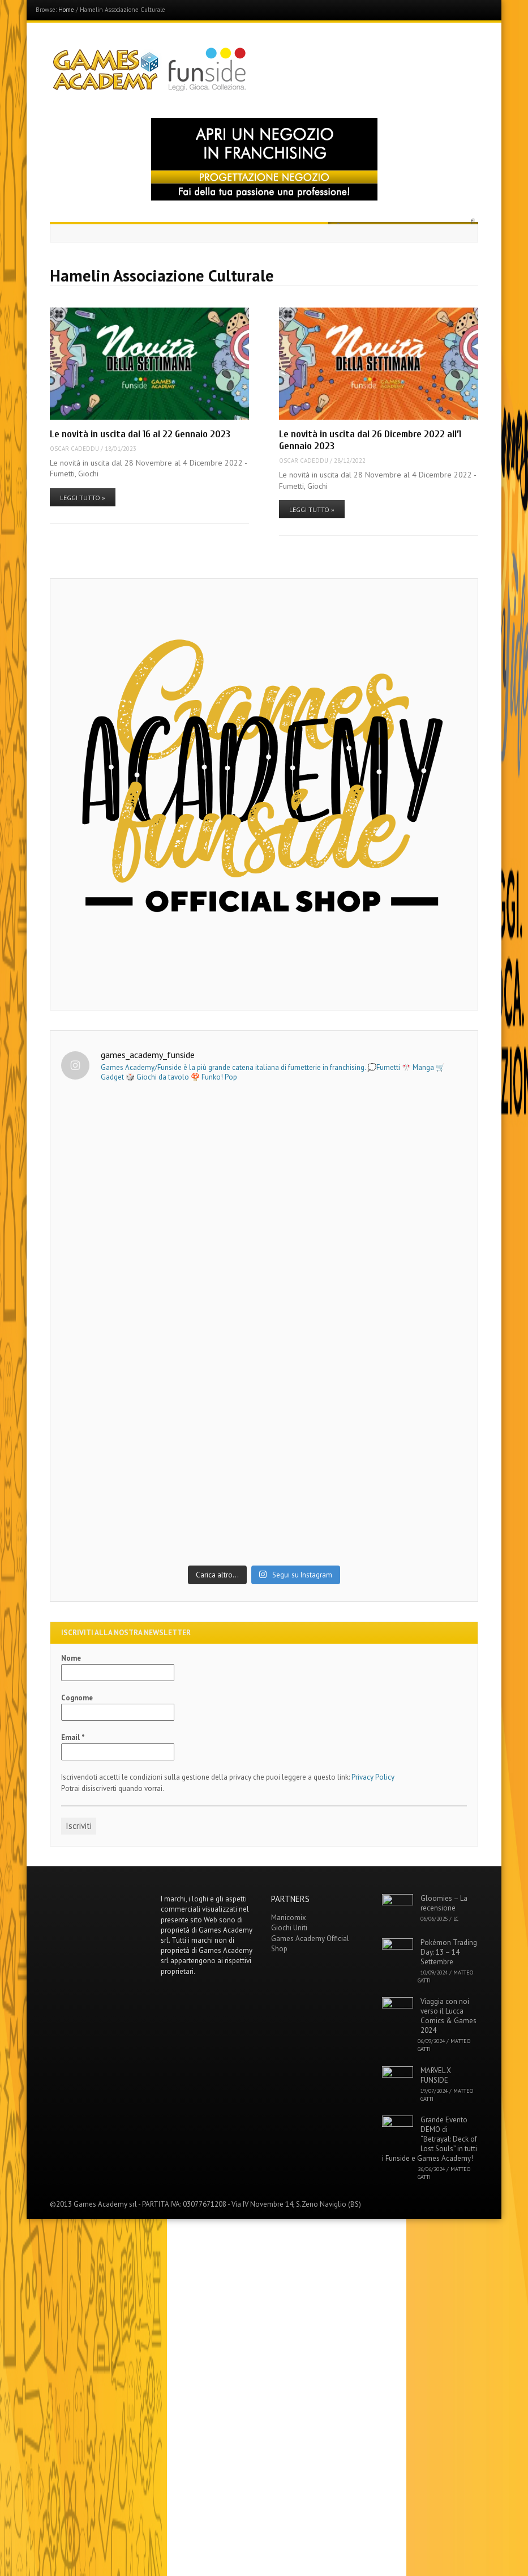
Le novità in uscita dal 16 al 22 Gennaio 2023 (140, 434)
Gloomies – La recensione (443, 2260)
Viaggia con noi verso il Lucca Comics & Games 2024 (448, 2373)
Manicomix (288, 2275)
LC (455, 2275)
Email (73, 2095)
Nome (71, 2015)
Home (66, 10)
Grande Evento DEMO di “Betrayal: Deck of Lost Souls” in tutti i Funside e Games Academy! (429, 2496)
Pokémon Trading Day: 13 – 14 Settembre (448, 2308)
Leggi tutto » (82, 497)
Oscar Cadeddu (74, 449)
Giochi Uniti (289, 2285)
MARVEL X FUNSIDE (435, 2432)
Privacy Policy (372, 2134)
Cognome (77, 2055)
